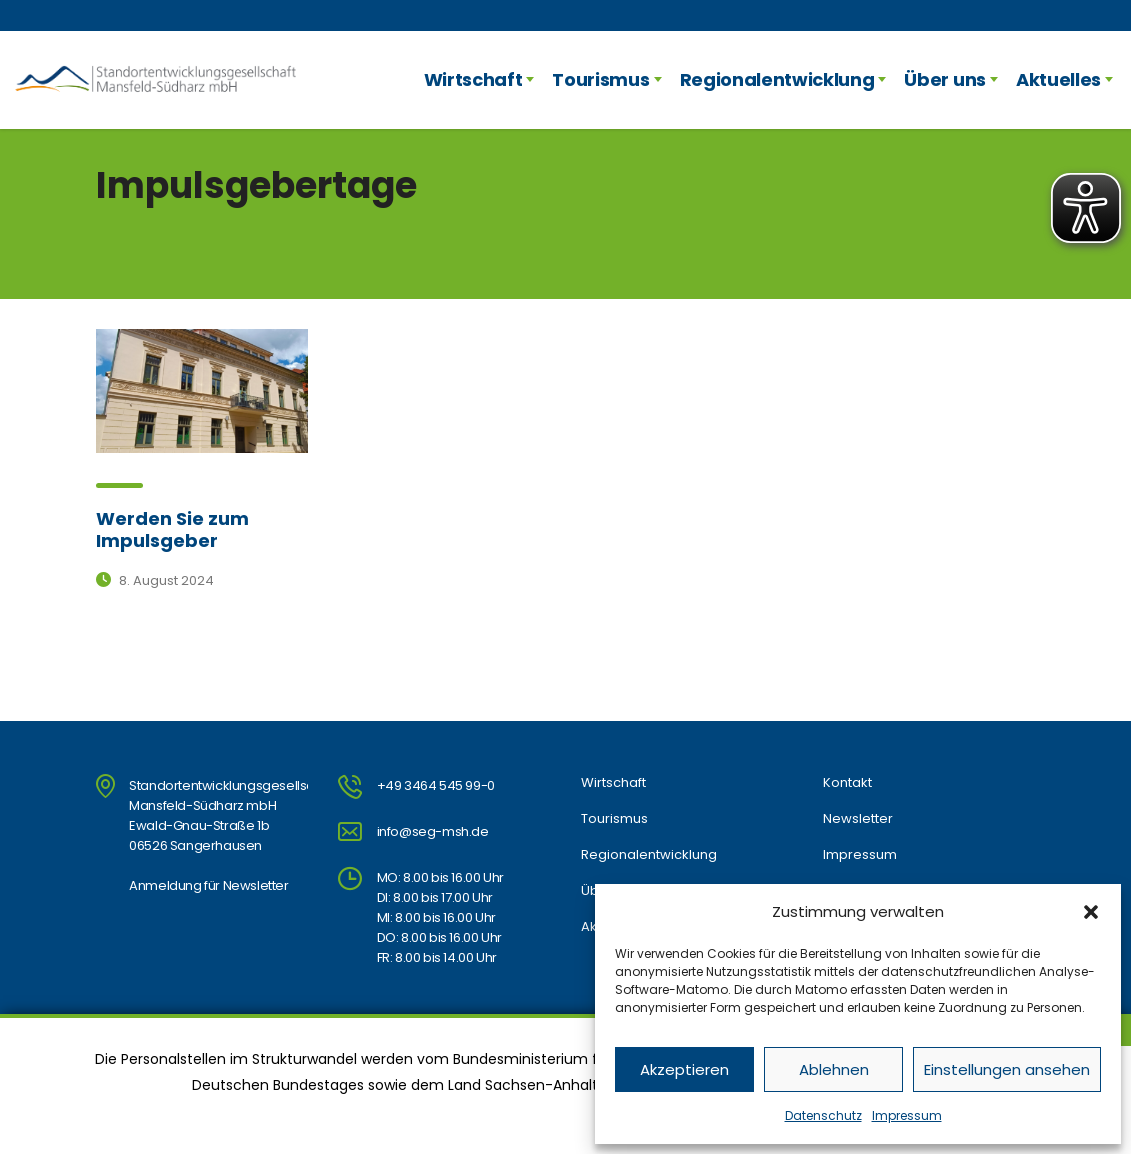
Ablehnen (834, 1069)
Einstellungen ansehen (1007, 1069)
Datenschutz (823, 1115)
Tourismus (600, 79)
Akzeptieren (684, 1069)
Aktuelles (1058, 79)
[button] (1091, 912)
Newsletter (858, 819)
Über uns (944, 79)
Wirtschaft (473, 79)
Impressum (907, 1115)
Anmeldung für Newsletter (208, 885)
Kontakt (847, 783)
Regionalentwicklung (777, 79)
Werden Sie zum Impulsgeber (172, 529)
